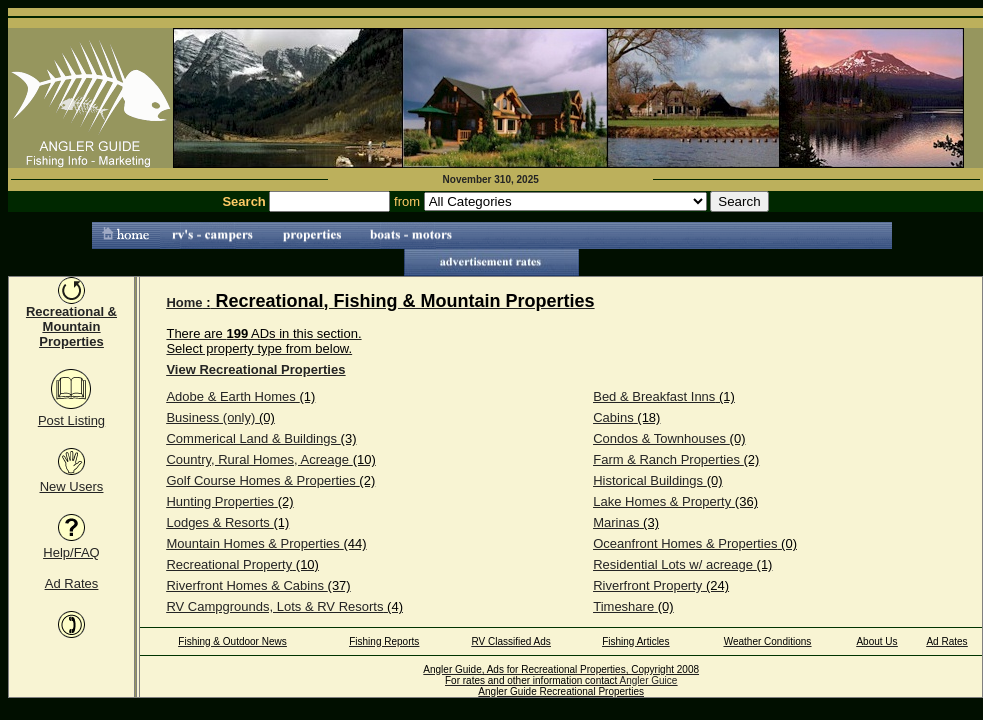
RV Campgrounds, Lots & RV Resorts (274, 606)
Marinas (616, 522)
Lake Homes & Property (662, 501)
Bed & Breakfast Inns (654, 396)
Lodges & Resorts (217, 522)
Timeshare (623, 606)
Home (184, 302)
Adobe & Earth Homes (230, 396)
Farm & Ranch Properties (666, 459)
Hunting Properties (220, 501)
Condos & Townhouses (659, 438)
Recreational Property (229, 564)
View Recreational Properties (255, 369)
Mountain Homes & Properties (252, 543)
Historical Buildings (648, 480)
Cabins (613, 417)
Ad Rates (71, 583)
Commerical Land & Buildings (251, 438)
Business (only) (210, 417)
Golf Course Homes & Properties (260, 480)
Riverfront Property (647, 585)
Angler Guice (649, 680)
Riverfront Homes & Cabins (245, 585)
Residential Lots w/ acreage (673, 564)
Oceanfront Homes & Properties (685, 543)
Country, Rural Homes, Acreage (257, 459)
